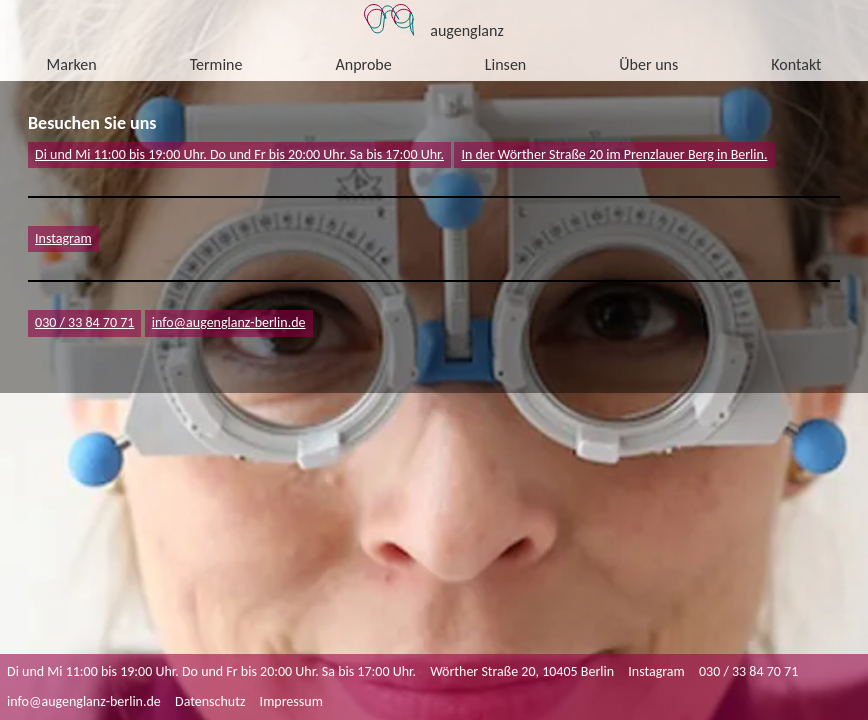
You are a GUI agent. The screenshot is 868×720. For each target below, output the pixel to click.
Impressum (291, 701)
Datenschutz (210, 701)
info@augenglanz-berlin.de (84, 701)
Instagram (63, 238)
